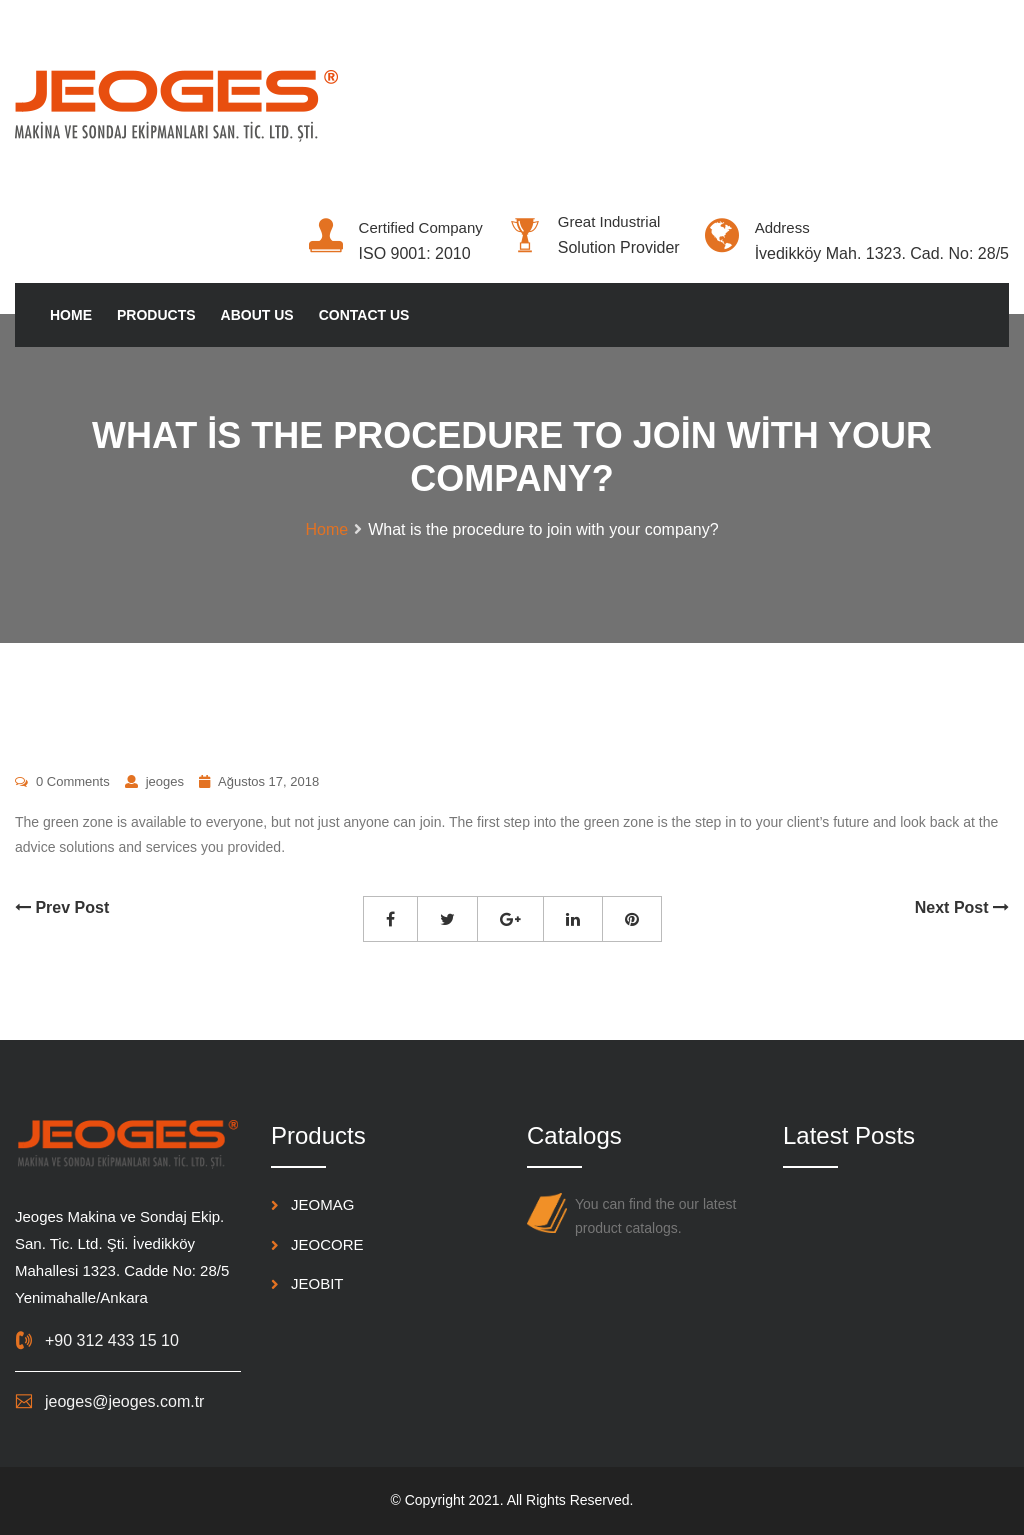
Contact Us (364, 315)
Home (71, 315)
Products (156, 315)
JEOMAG (322, 1204)
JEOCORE (327, 1244)
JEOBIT (317, 1283)
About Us (257, 315)
